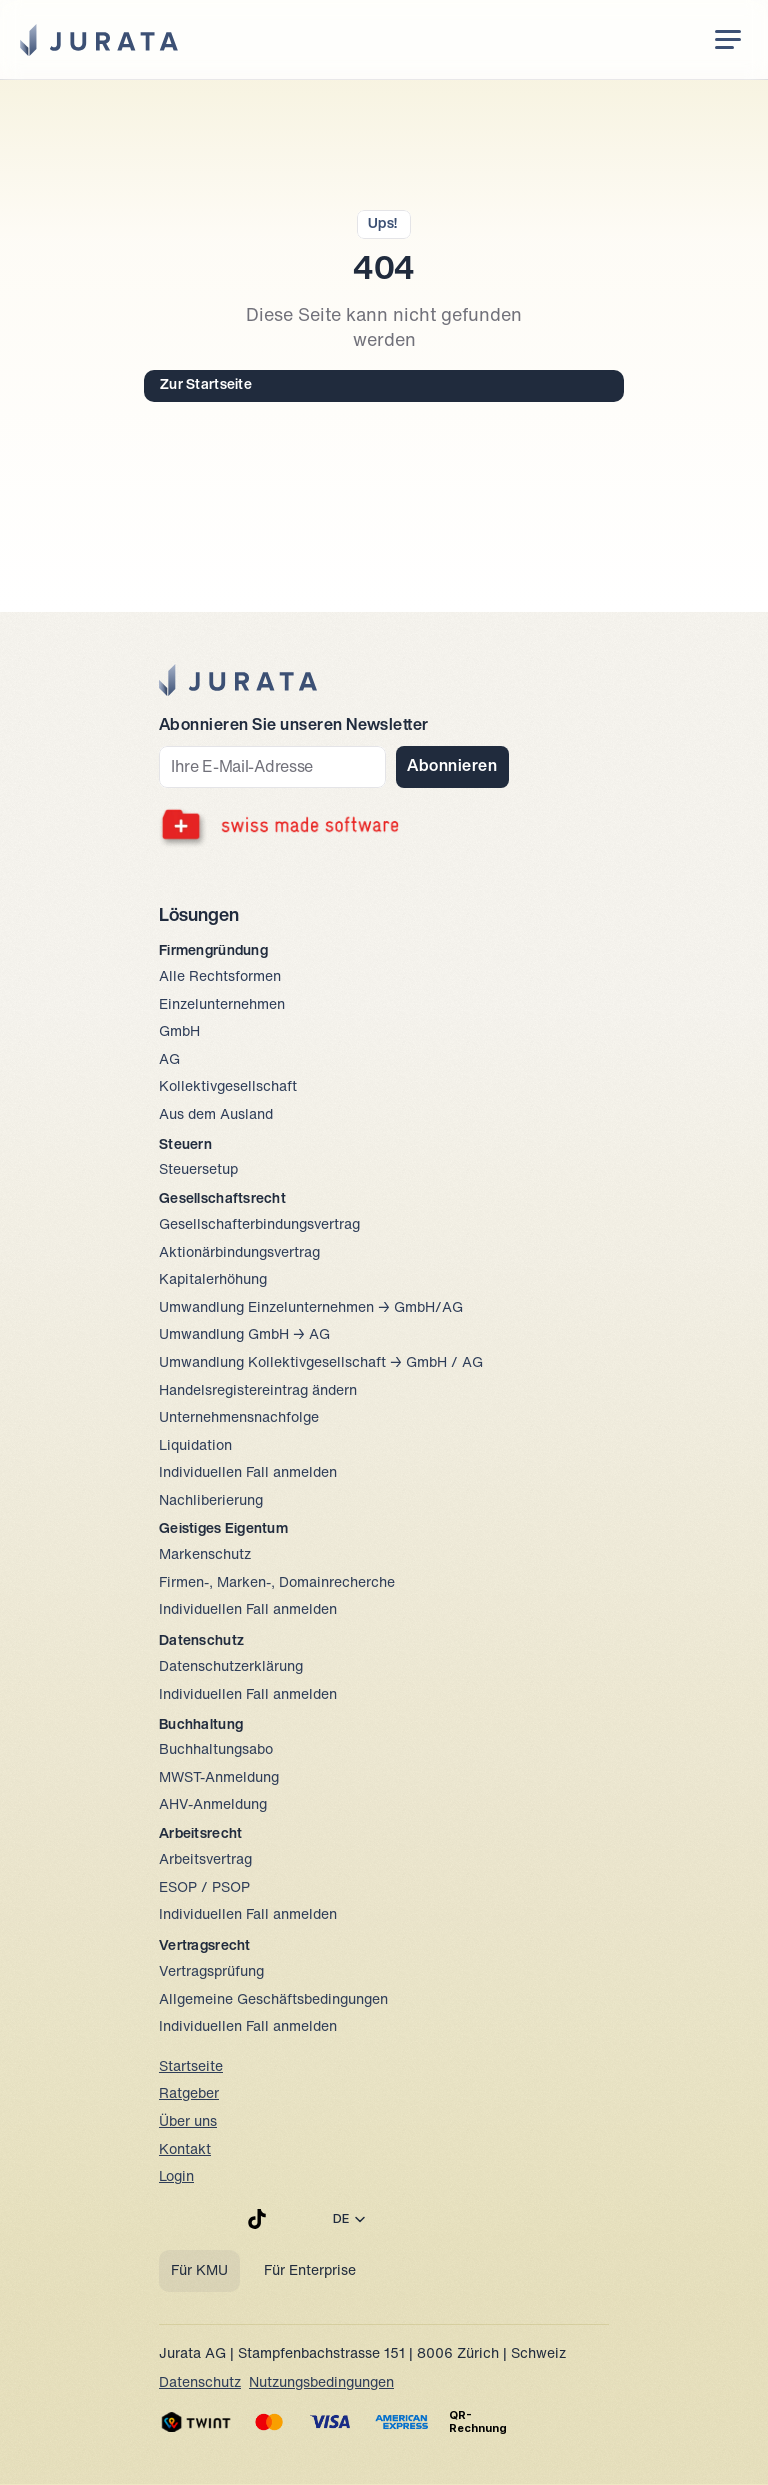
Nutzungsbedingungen (321, 2383)
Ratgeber (189, 2094)
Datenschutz (200, 2383)
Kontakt (185, 2150)
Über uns (188, 2122)
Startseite (191, 2067)
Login (176, 2177)
